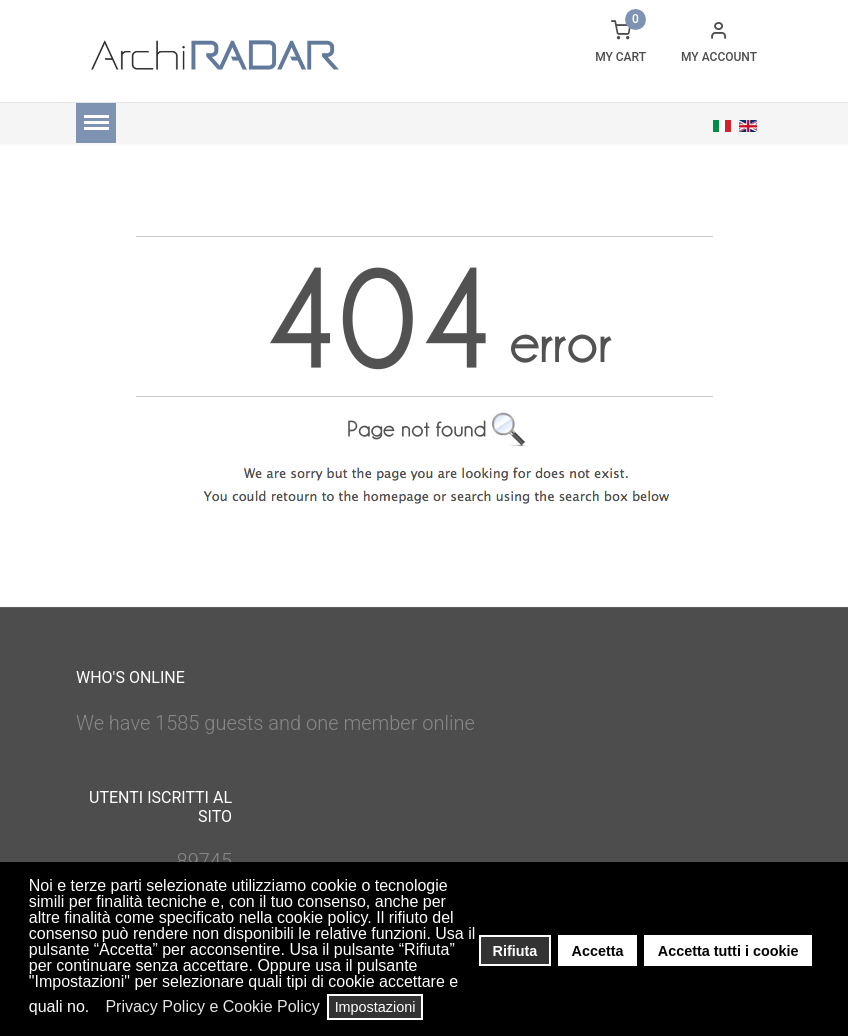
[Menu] (96, 123)
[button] (95, 1009)
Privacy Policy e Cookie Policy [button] (212, 1006)
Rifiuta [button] (515, 951)
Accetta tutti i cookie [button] (728, 951)
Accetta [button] (598, 951)
